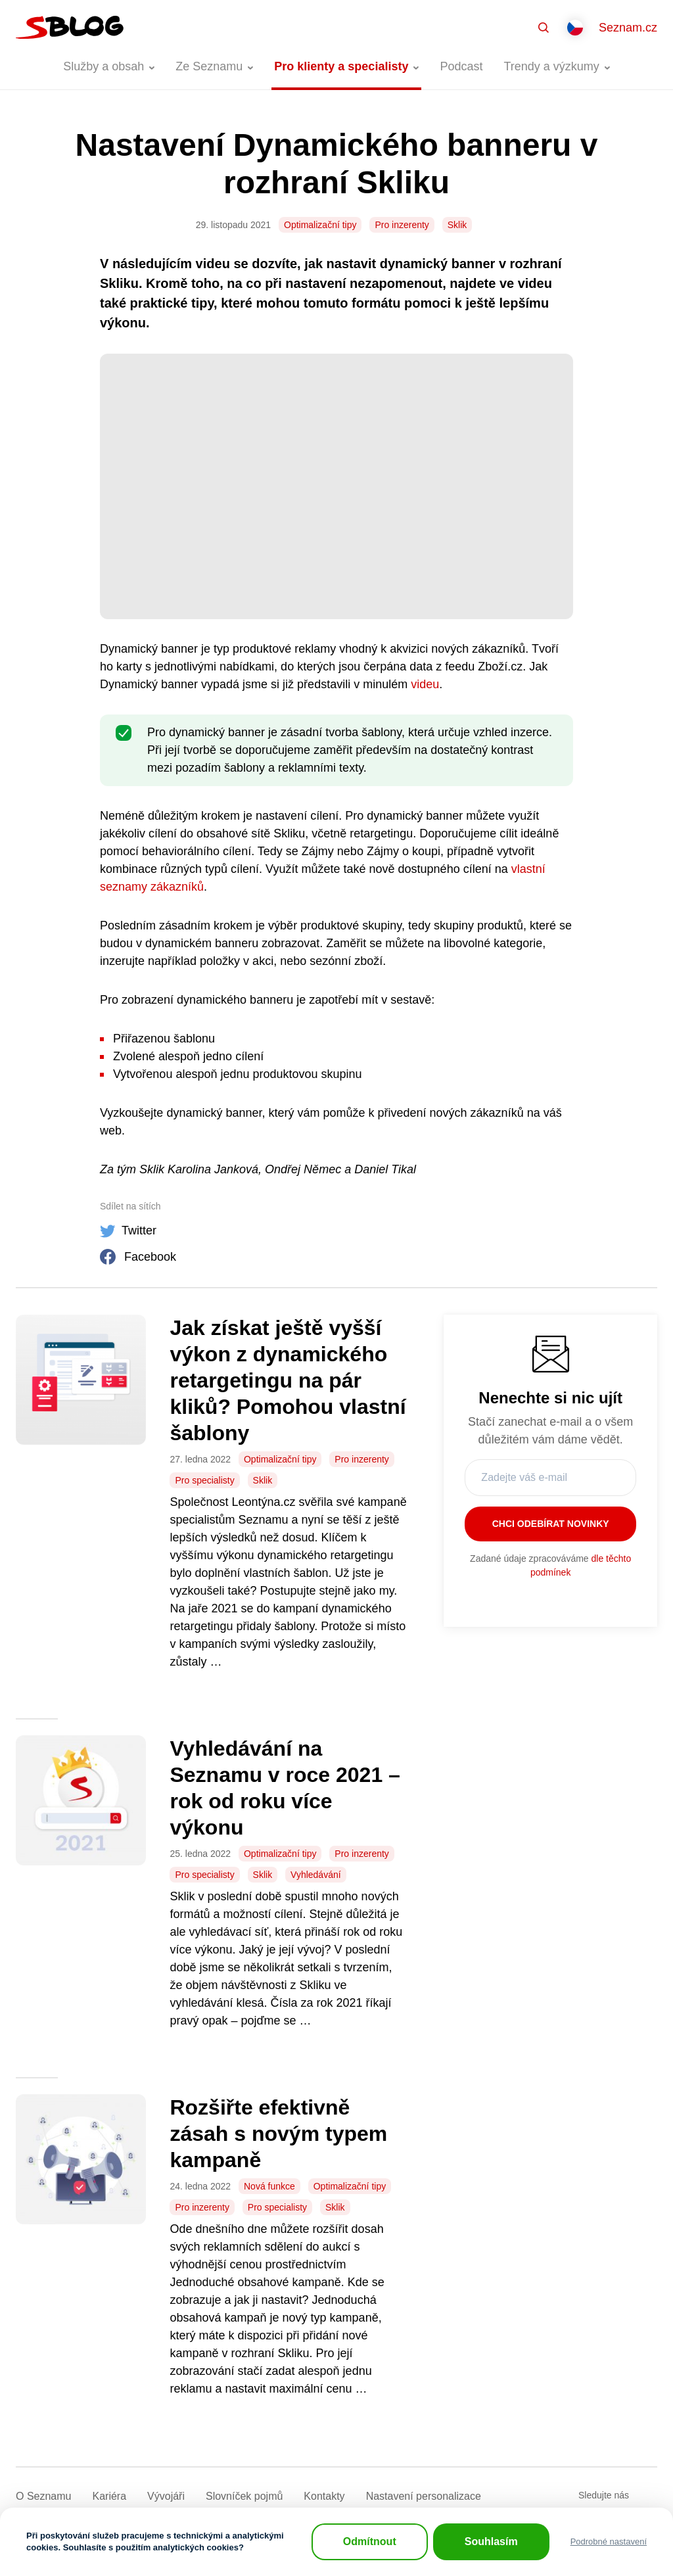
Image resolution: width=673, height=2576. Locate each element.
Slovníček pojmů (244, 2496)
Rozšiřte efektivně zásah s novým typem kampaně (278, 2134)
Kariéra (109, 2496)
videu (425, 684)
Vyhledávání (315, 1874)
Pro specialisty (204, 1480)
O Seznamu (43, 2496)
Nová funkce (269, 2186)
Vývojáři (166, 2496)
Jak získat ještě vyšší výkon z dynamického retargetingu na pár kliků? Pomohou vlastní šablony (288, 1380)
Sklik (457, 225)
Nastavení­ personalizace (423, 2496)
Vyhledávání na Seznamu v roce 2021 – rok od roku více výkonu (285, 1788)
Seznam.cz (628, 27)
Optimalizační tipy (320, 225)
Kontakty (324, 2496)
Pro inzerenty (402, 225)
